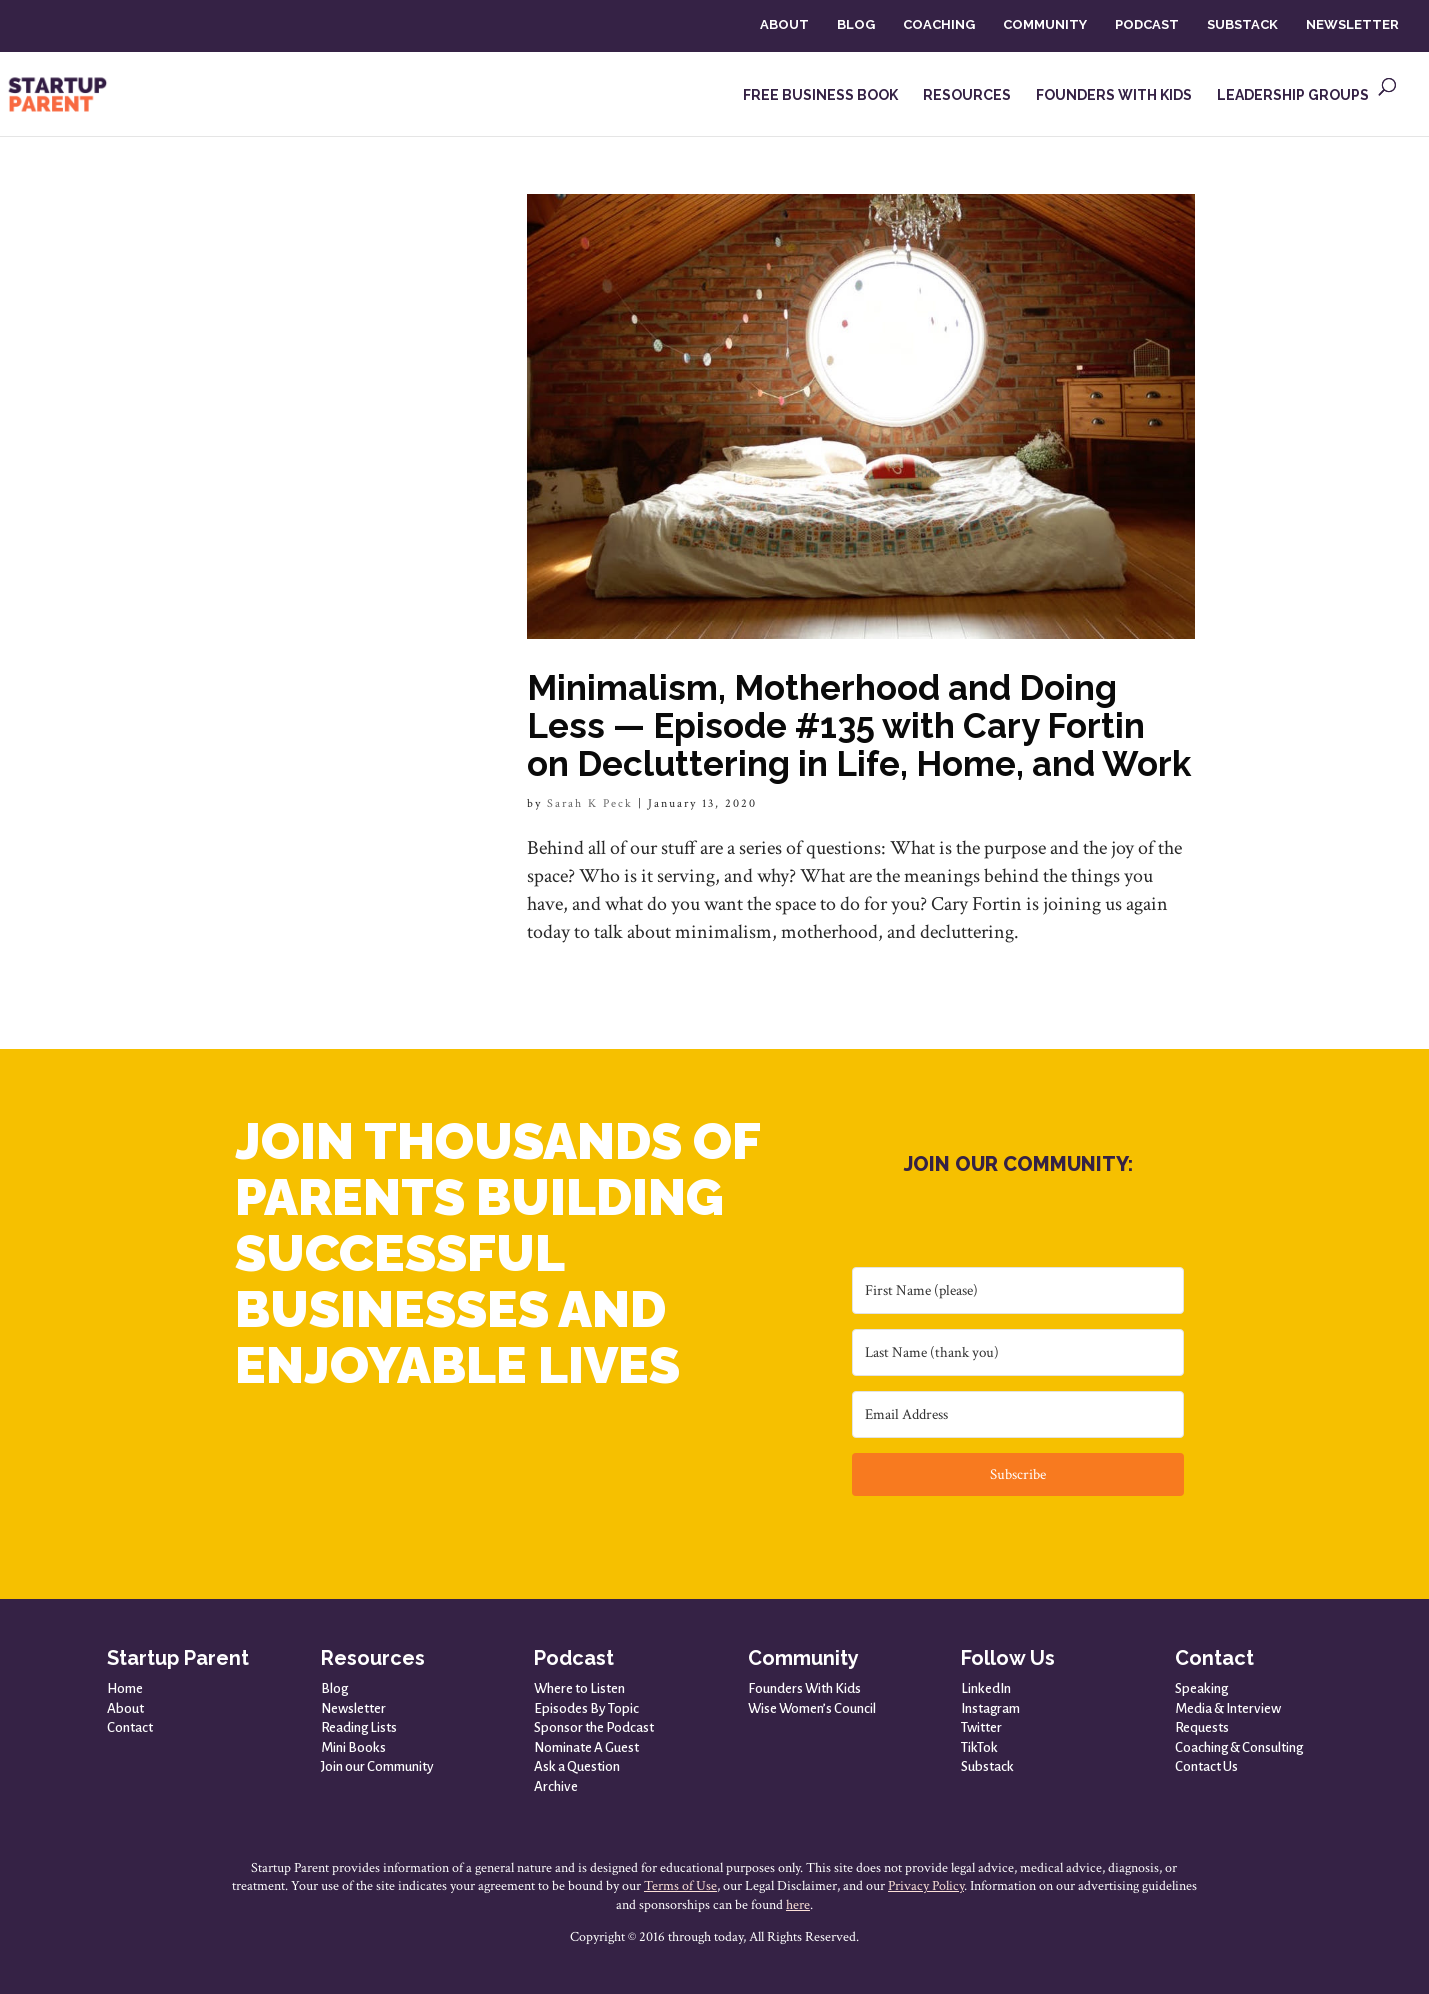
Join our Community (377, 1766)
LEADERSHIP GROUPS (1293, 95)
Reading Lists (359, 1727)
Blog (334, 1688)
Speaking (1201, 1688)
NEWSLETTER (1352, 24)
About (125, 1708)
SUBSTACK (1242, 24)
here (798, 1905)
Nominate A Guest (586, 1747)
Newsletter (353, 1708)
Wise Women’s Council (812, 1708)
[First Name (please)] (1018, 1290)
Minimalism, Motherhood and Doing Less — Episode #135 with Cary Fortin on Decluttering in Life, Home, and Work (859, 725)
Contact (130, 1727)
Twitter (981, 1727)
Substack (987, 1766)
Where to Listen (579, 1688)
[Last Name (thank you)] (1018, 1352)
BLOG (856, 24)
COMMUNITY (1045, 24)
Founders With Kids (804, 1688)
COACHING (939, 24)
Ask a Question (577, 1766)
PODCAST (1147, 24)
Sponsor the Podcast (594, 1727)
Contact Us (1206, 1766)
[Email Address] (1018, 1414)
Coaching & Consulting (1239, 1747)
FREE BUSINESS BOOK (820, 95)
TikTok (979, 1747)
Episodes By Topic (586, 1708)
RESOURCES (967, 95)
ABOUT (784, 24)
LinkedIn (986, 1688)
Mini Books (353, 1747)
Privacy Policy (926, 1886)
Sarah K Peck (590, 803)
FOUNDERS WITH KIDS (1114, 95)
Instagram (990, 1708)
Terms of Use (680, 1886)
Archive (556, 1786)
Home (125, 1688)
